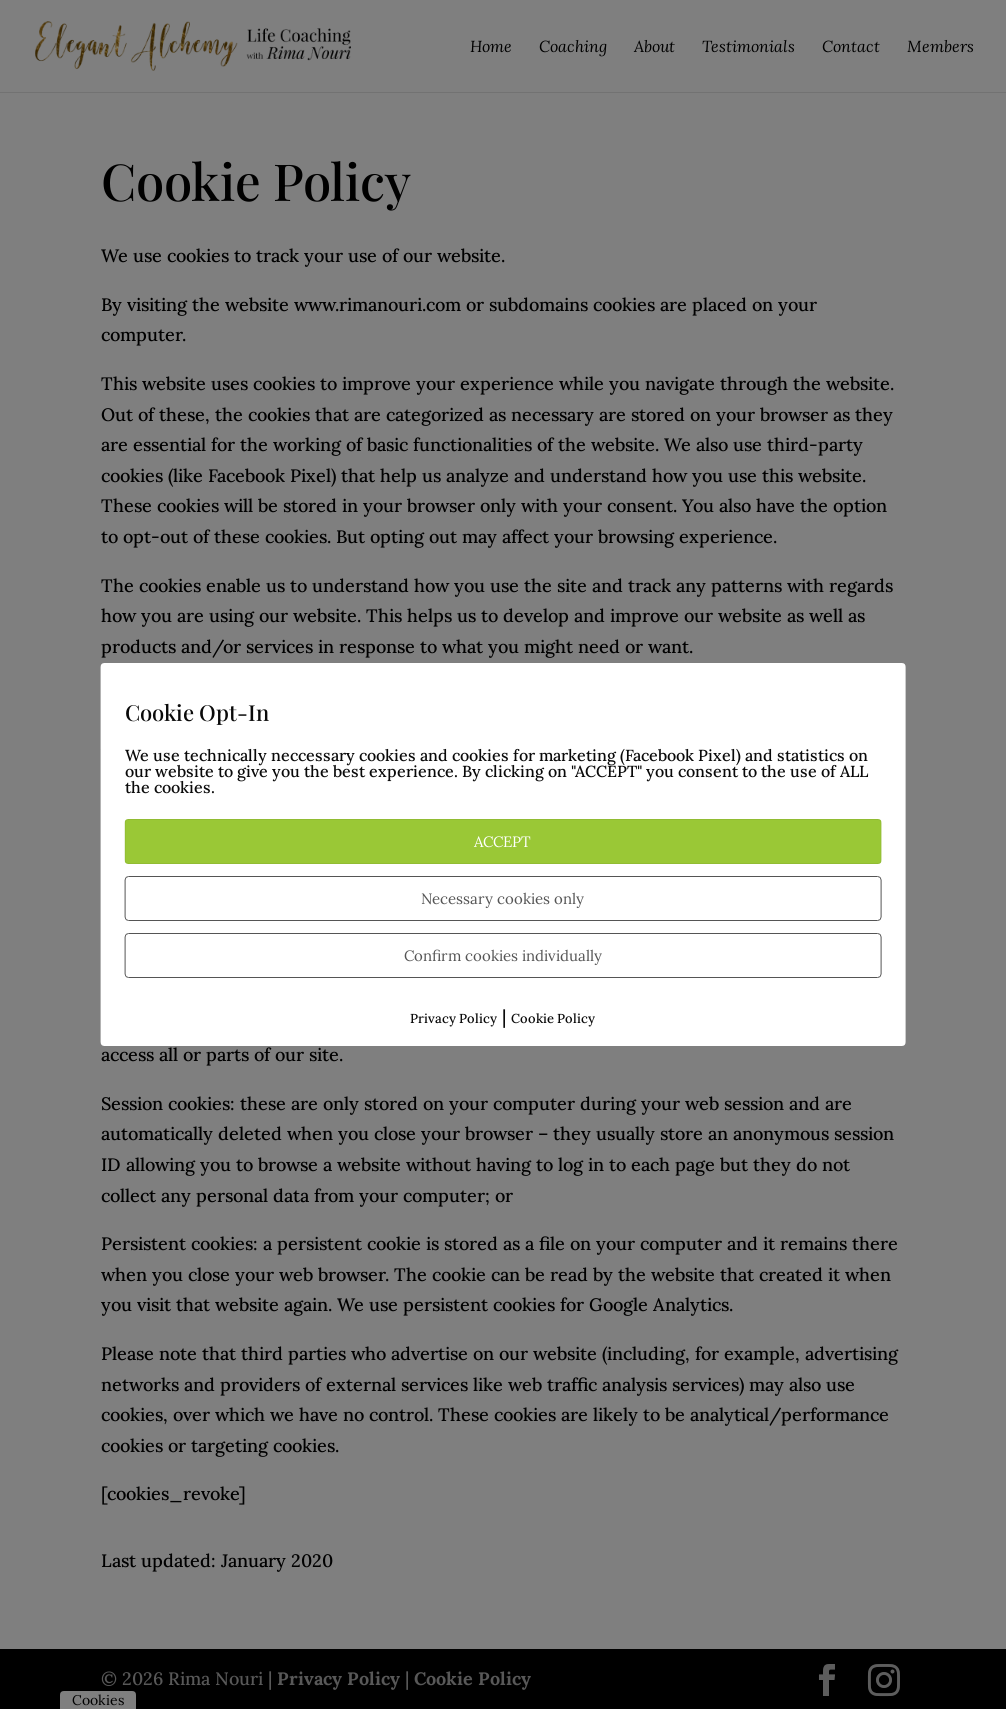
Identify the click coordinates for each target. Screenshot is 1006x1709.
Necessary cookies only (502, 898)
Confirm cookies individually (503, 955)
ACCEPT (502, 841)
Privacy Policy (453, 1018)
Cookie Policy (553, 1018)
